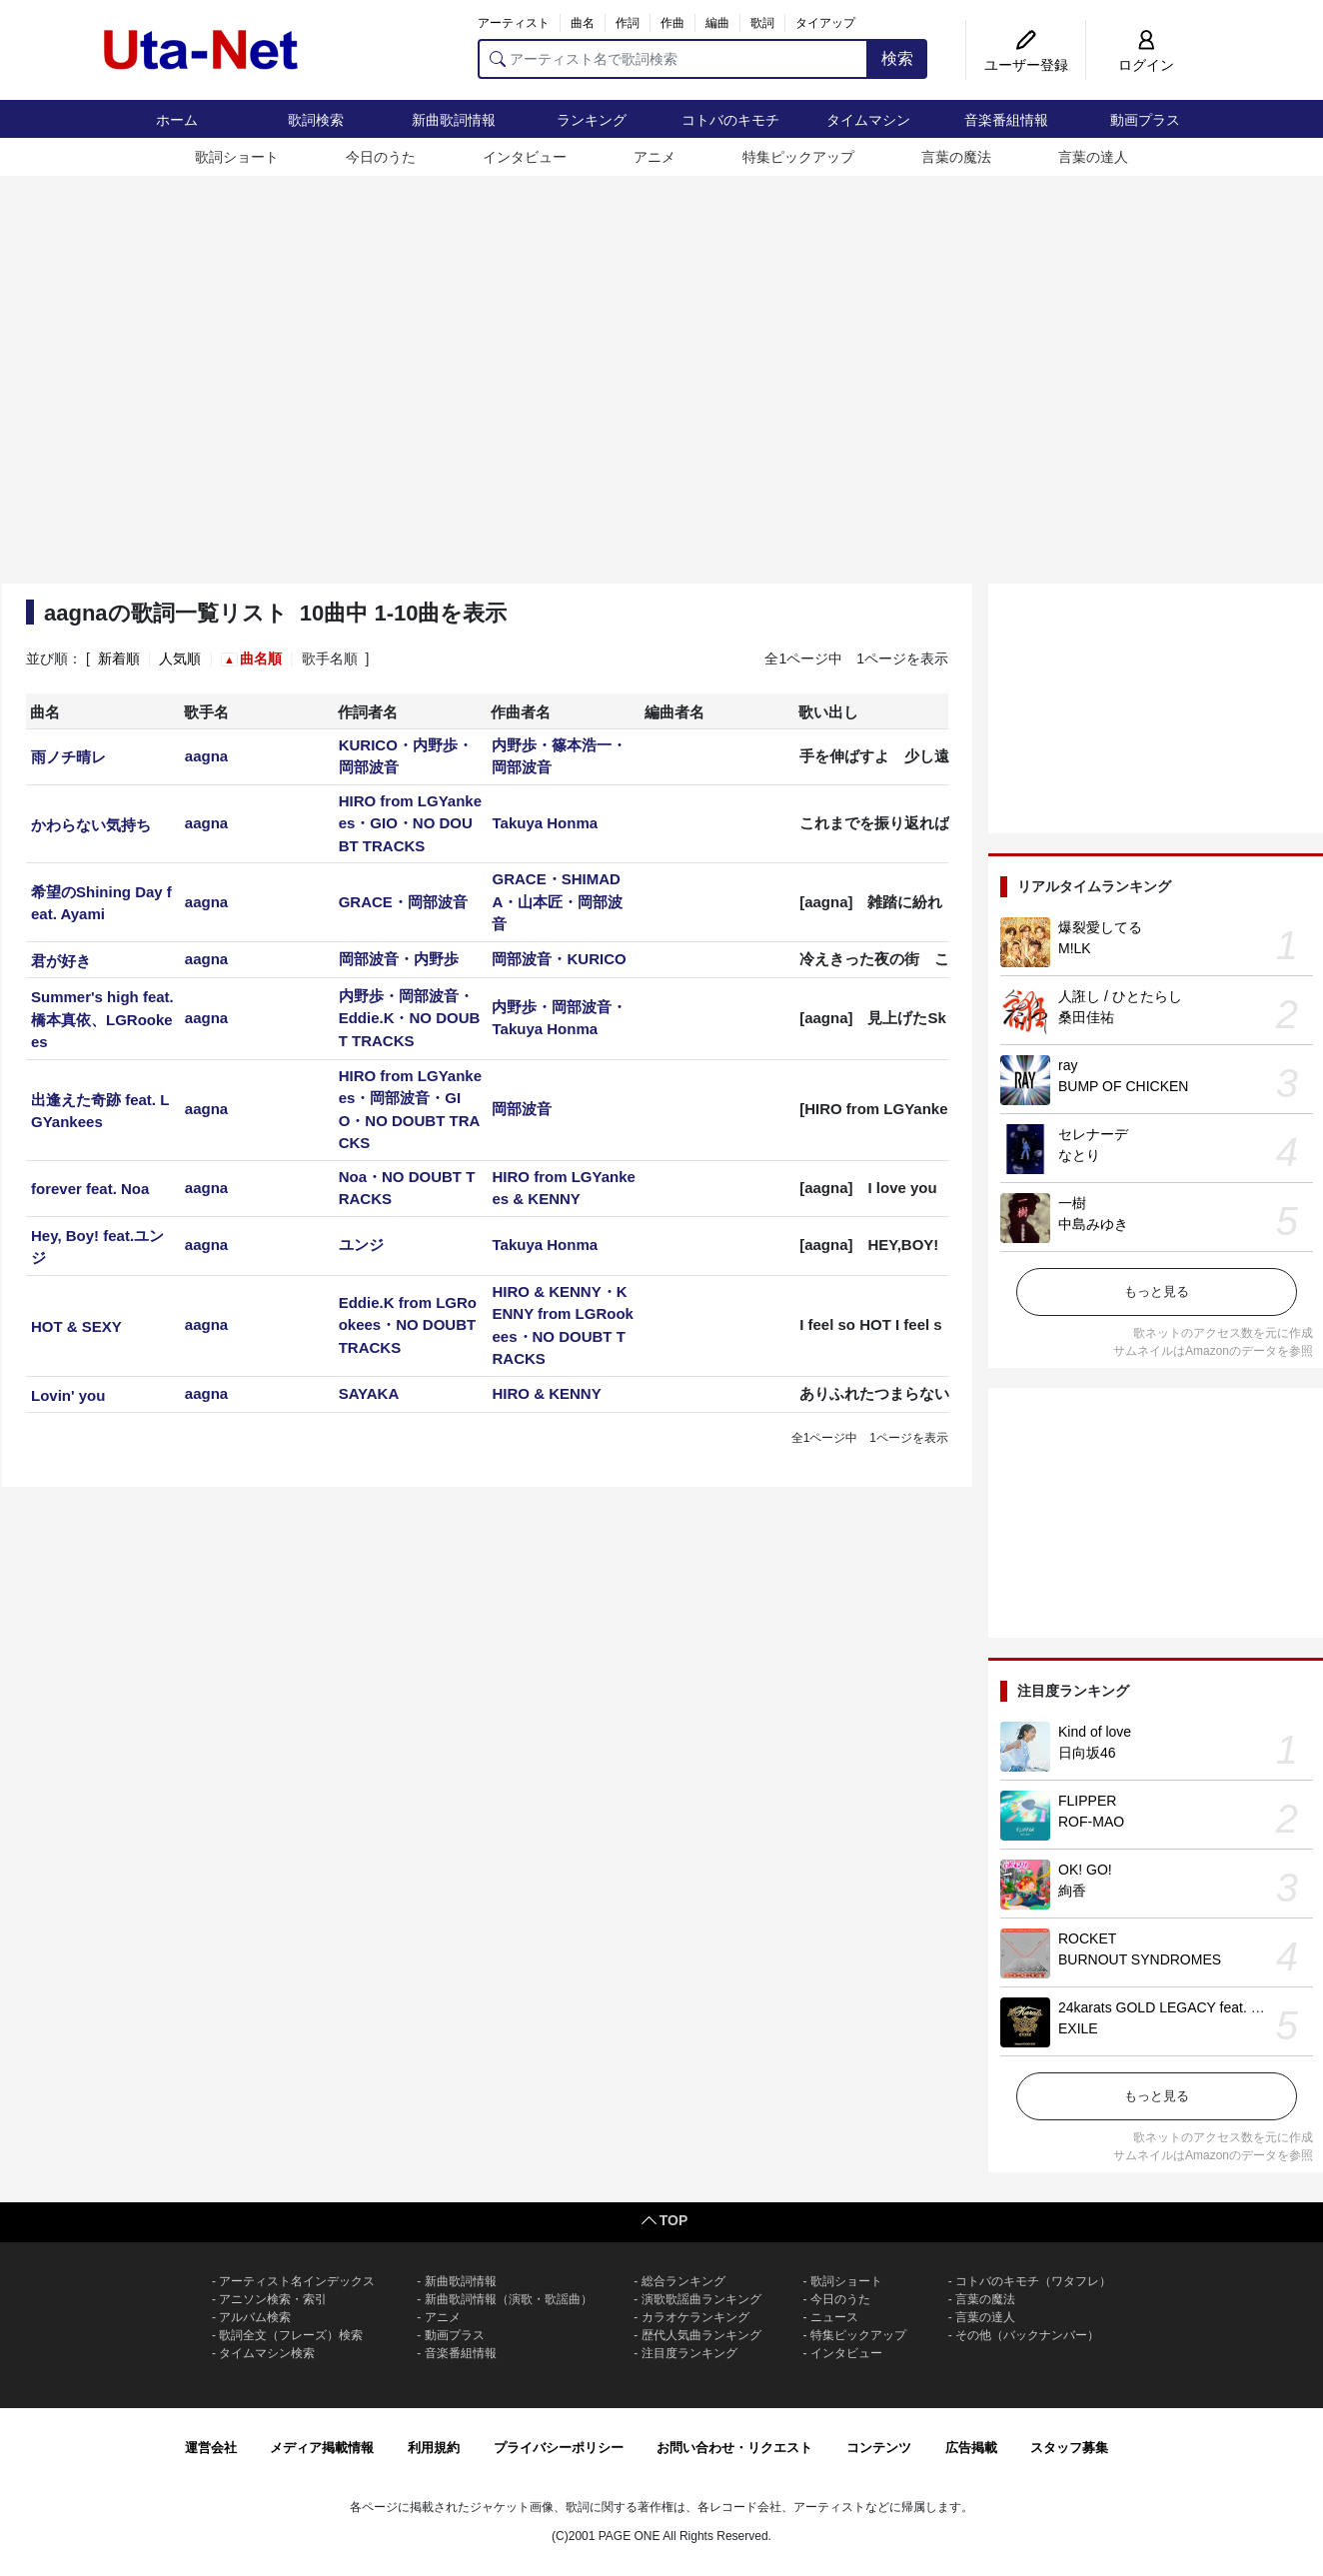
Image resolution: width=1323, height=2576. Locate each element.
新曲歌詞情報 (454, 120)
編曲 (717, 23)
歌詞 (762, 23)
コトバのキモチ (730, 120)
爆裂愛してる (1100, 927)
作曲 (672, 23)
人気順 (180, 658)
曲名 (583, 23)
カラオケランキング (695, 2317)
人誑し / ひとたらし (1120, 996)
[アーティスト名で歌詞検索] (673, 59)
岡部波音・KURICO (559, 958)
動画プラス (1145, 120)
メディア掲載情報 (322, 2447)
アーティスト (514, 23)
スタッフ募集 (1069, 2447)
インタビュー (525, 157)
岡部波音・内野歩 (399, 958)
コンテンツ (878, 2447)
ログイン (1146, 65)
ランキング (592, 120)
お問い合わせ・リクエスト (734, 2447)
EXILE (1078, 2028)
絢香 (1072, 1891)
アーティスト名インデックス (297, 2281)
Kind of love (1094, 1732)
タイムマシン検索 (267, 2353)
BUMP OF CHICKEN (1123, 1086)
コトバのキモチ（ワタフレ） (1033, 2281)
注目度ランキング (689, 2353)
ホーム (177, 120)
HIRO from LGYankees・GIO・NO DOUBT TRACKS (410, 823)
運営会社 (211, 2447)
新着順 (119, 658)
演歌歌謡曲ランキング (701, 2299)
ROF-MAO (1091, 1822)
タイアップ (825, 23)
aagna (206, 755)
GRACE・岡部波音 (403, 901)
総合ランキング (683, 2281)
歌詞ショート (237, 157)
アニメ (654, 157)
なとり (1079, 1155)
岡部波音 (522, 1108)
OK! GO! (1085, 1870)
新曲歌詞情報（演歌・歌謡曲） (509, 2299)
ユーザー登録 (1026, 65)
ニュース (834, 2317)
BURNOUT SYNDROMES (1139, 1959)
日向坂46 (1087, 1753)
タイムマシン (868, 120)
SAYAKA (369, 1393)
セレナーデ (1093, 1134)
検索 (897, 58)
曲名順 (261, 658)
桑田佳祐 (1086, 1017)
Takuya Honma (545, 822)
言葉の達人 (1093, 157)
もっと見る (1156, 1291)
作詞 (628, 23)
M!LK (1074, 948)
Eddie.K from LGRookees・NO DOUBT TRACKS (408, 1325)
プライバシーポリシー (559, 2447)
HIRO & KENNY (546, 1393)
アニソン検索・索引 (273, 2299)
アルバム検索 (255, 2317)
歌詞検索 (316, 120)
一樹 (1072, 1203)
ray (1067, 1065)
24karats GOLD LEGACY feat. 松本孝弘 (1182, 2007)
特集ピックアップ (798, 157)
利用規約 (434, 2447)
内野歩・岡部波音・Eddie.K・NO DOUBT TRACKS (410, 1018)
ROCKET (1087, 1938)
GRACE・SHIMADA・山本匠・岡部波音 (557, 901)
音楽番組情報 (1006, 120)
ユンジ (361, 1244)
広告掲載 (971, 2447)
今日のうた (381, 157)
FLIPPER (1087, 1801)
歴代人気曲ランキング (701, 2335)
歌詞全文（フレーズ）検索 (291, 2335)
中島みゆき (1093, 1224)
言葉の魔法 (956, 157)
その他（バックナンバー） (1027, 2335)
